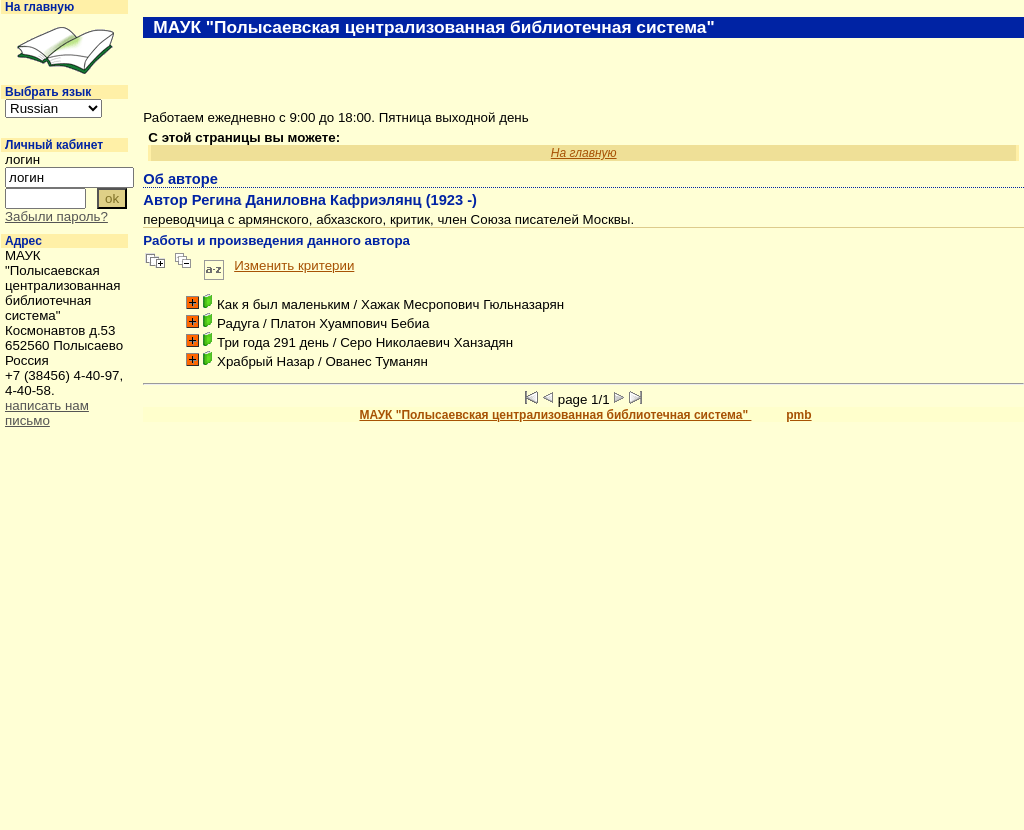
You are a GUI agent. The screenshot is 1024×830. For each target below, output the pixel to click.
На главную (39, 7)
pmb (798, 415)
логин (22, 159)
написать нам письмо (47, 413)
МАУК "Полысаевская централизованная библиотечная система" (555, 415)
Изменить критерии (294, 265)
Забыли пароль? (56, 216)
